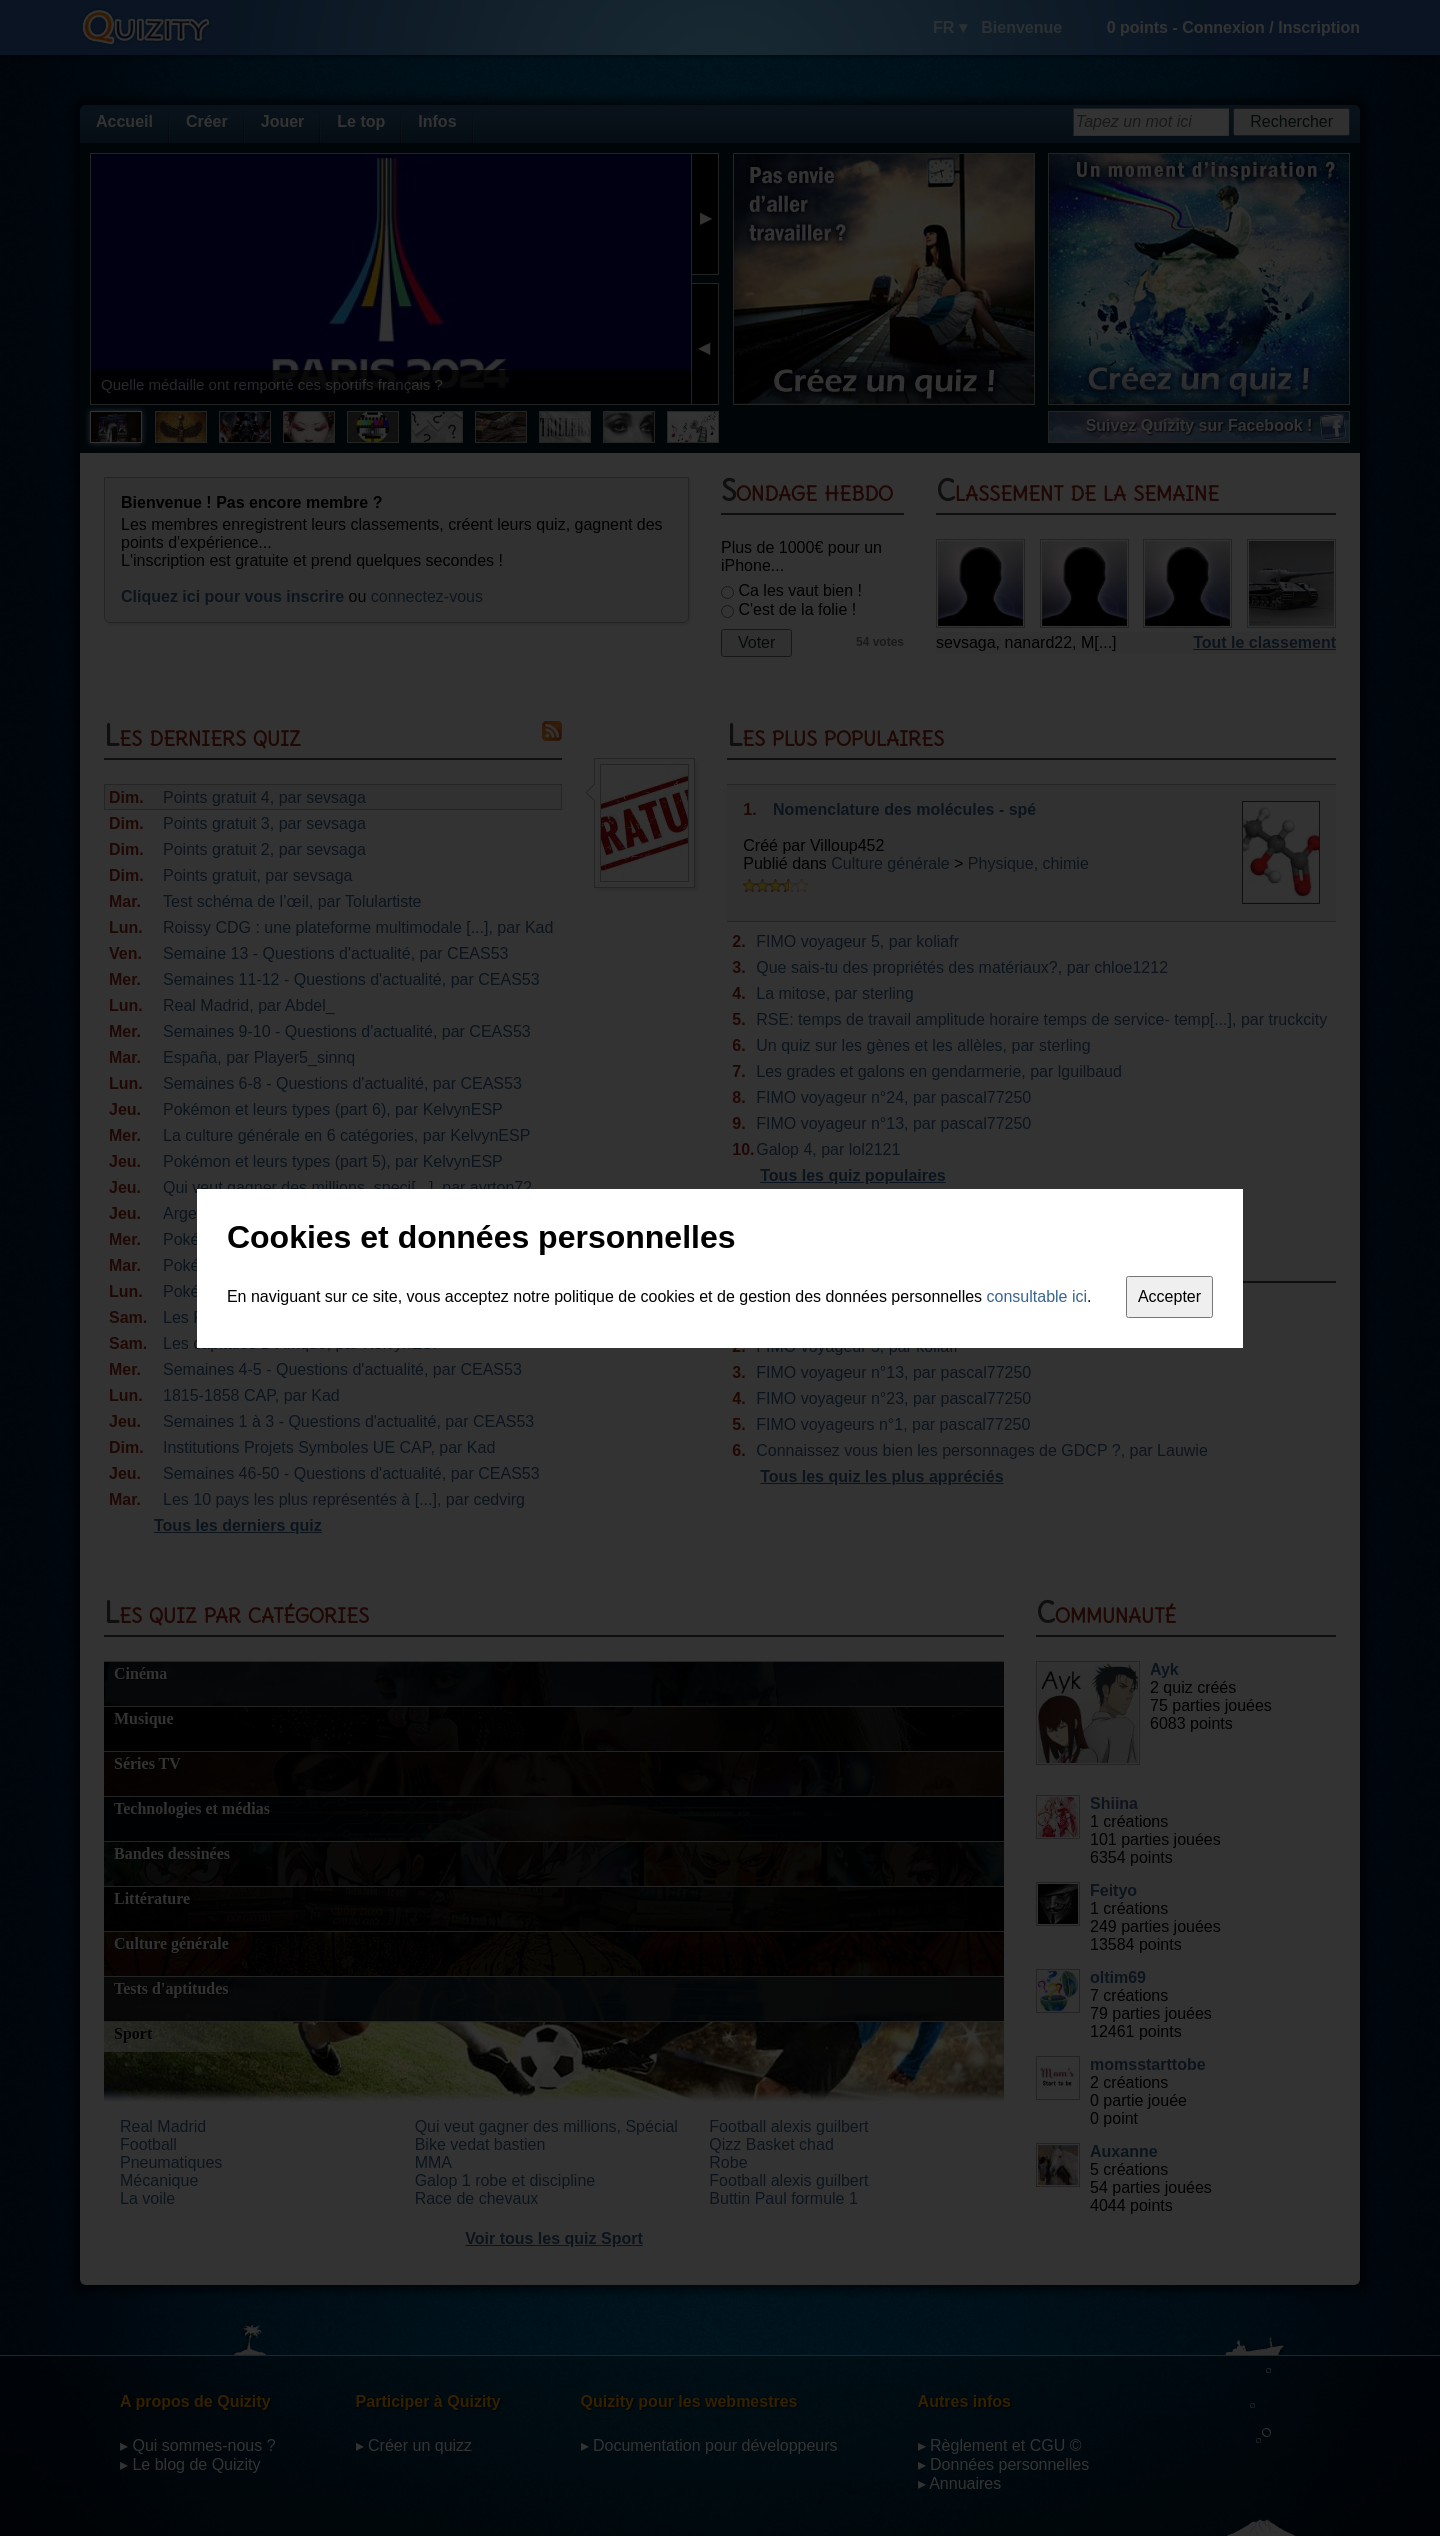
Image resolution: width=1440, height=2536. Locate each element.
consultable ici (1037, 1296)
